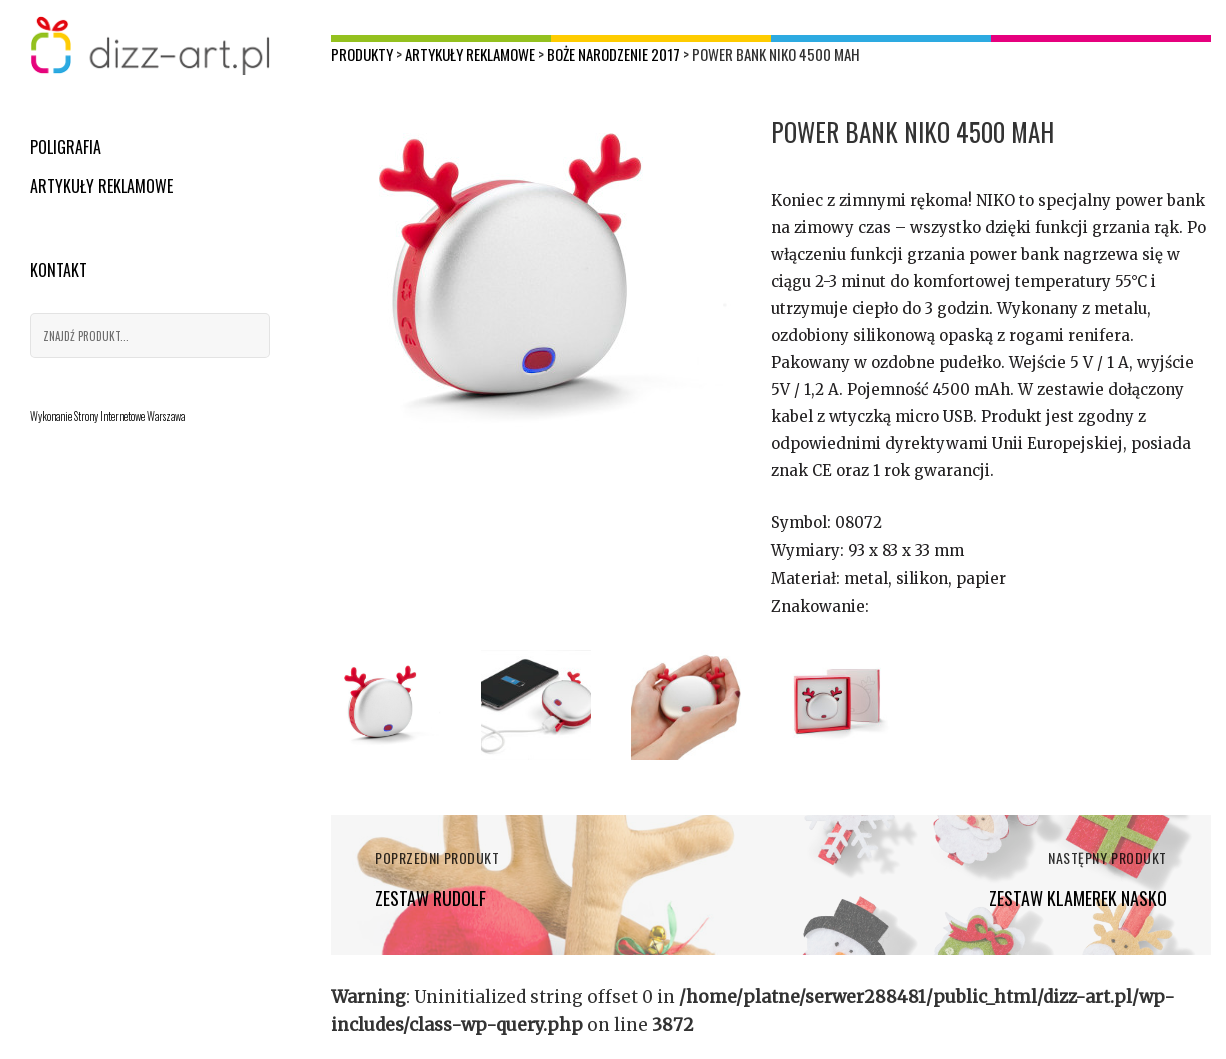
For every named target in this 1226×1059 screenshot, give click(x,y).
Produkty (362, 54)
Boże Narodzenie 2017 (613, 54)
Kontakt (58, 270)
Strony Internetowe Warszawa (129, 416)
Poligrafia (65, 147)
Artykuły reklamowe (101, 186)
